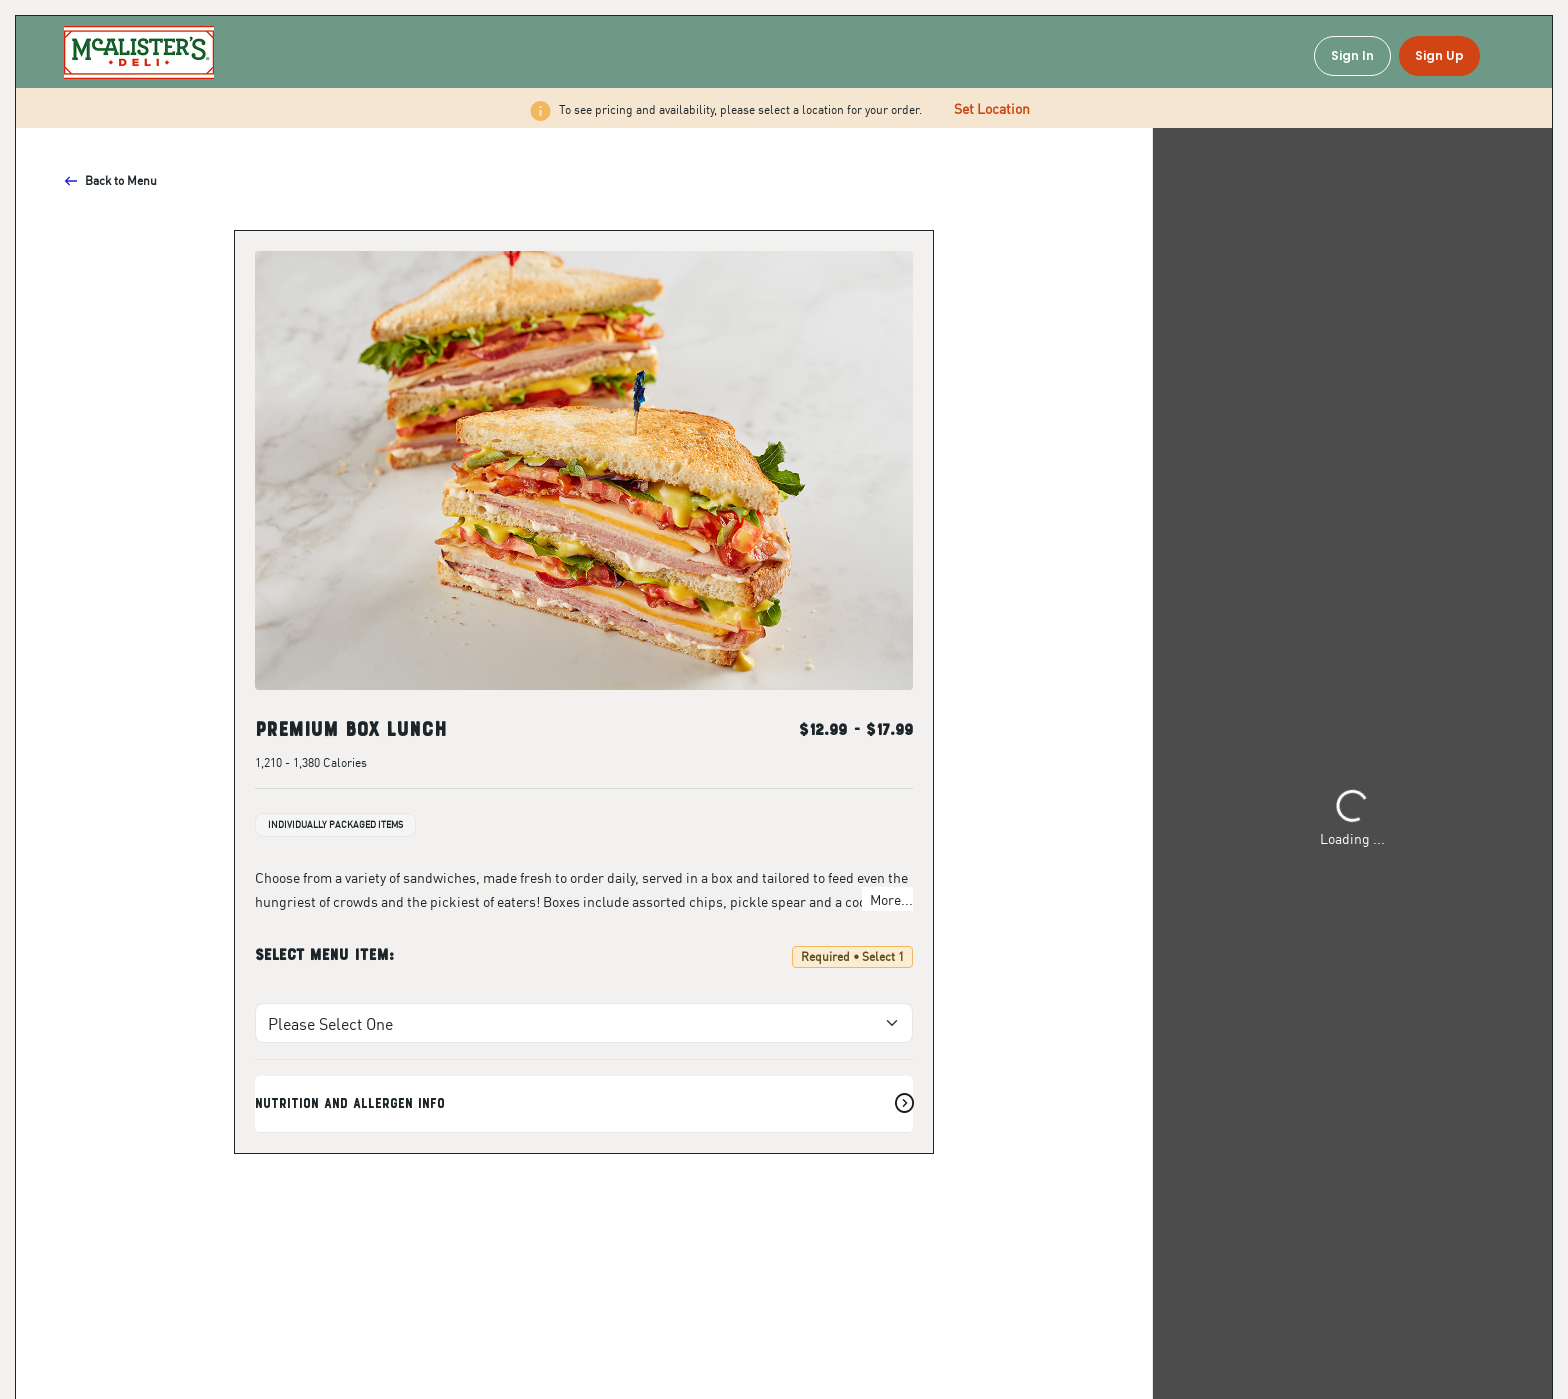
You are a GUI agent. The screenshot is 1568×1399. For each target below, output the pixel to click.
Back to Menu (110, 180)
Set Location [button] (992, 108)
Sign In (1352, 55)
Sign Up (1439, 55)
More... (891, 899)
